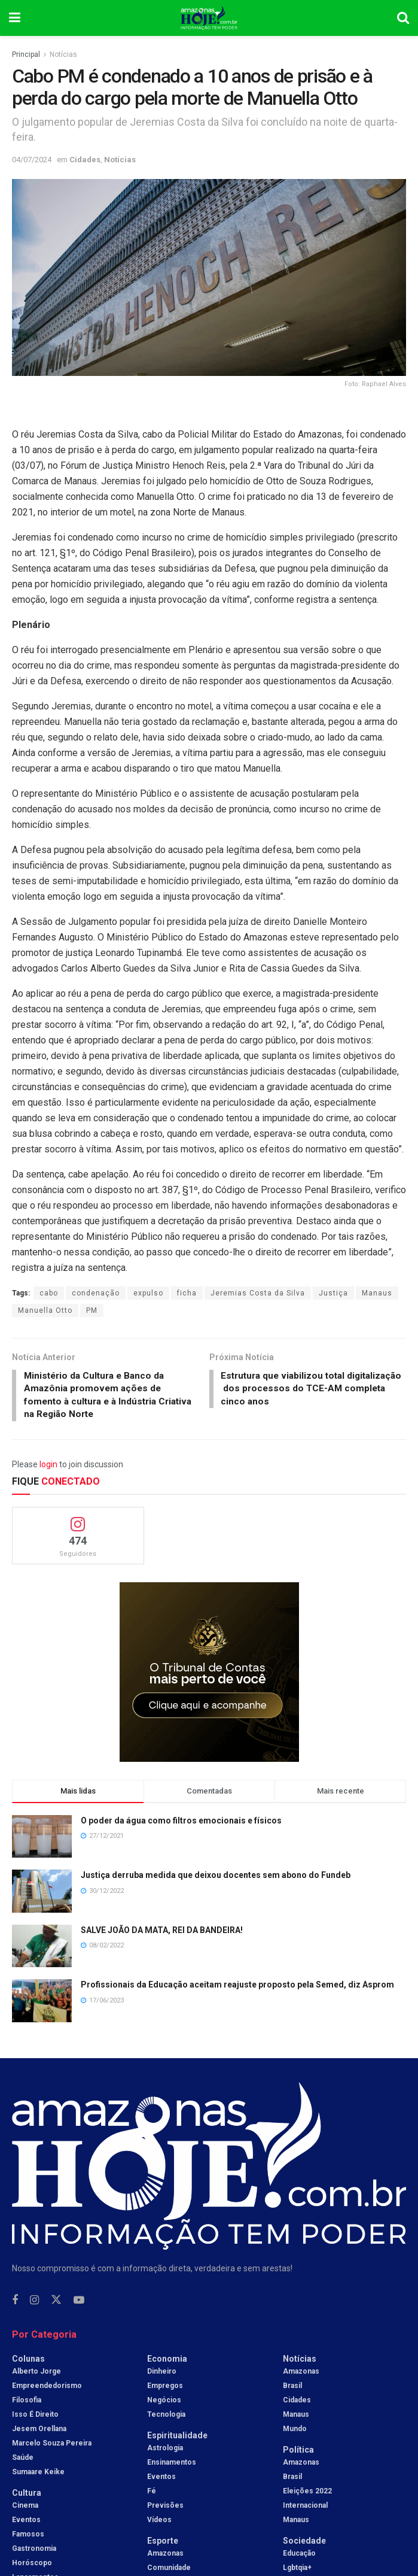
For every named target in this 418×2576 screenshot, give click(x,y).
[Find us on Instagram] (34, 2303)
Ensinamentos (171, 2464)
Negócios (164, 2402)
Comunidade (169, 2570)
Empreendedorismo (47, 2388)
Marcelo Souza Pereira (51, 2445)
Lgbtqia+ (297, 2570)
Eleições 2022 (307, 2493)
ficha (187, 1293)
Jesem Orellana (39, 2431)
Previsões (165, 2508)
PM (91, 1310)
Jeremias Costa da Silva (257, 1293)
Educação (299, 2555)
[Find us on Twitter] (56, 2303)
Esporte (162, 2543)
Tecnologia (166, 2417)
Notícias (63, 54)
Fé (151, 2493)
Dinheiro (161, 2373)
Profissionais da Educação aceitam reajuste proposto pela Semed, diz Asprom (237, 1987)
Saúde (22, 2460)
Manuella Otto (45, 1310)
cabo (48, 1293)
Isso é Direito (35, 2417)
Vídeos (159, 2522)
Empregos (165, 2388)
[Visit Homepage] (209, 18)
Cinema (25, 2508)
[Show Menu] (14, 18)
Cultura (26, 2495)
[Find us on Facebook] (15, 2303)
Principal (26, 54)
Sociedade (304, 2543)
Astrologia (165, 2450)
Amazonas (165, 2555)
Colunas (28, 2361)
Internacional (305, 2508)
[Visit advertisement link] (209, 1674)
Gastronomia (34, 2551)
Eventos (26, 2522)
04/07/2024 (31, 159)
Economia (167, 2361)
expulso (148, 1293)
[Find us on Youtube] (79, 2303)
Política (298, 2452)
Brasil (292, 2388)
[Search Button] (403, 18)
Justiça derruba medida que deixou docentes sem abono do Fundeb (215, 1878)
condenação (96, 1293)
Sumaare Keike (38, 2474)
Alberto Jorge (36, 2373)
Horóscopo (32, 2565)
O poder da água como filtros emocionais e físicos (181, 1823)
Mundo (295, 2431)
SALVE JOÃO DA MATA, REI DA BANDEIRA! (162, 1932)
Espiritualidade (177, 2438)
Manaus (377, 1293)
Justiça (333, 1293)
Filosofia (26, 2402)
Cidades (84, 159)
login (48, 1466)
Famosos (28, 2536)
